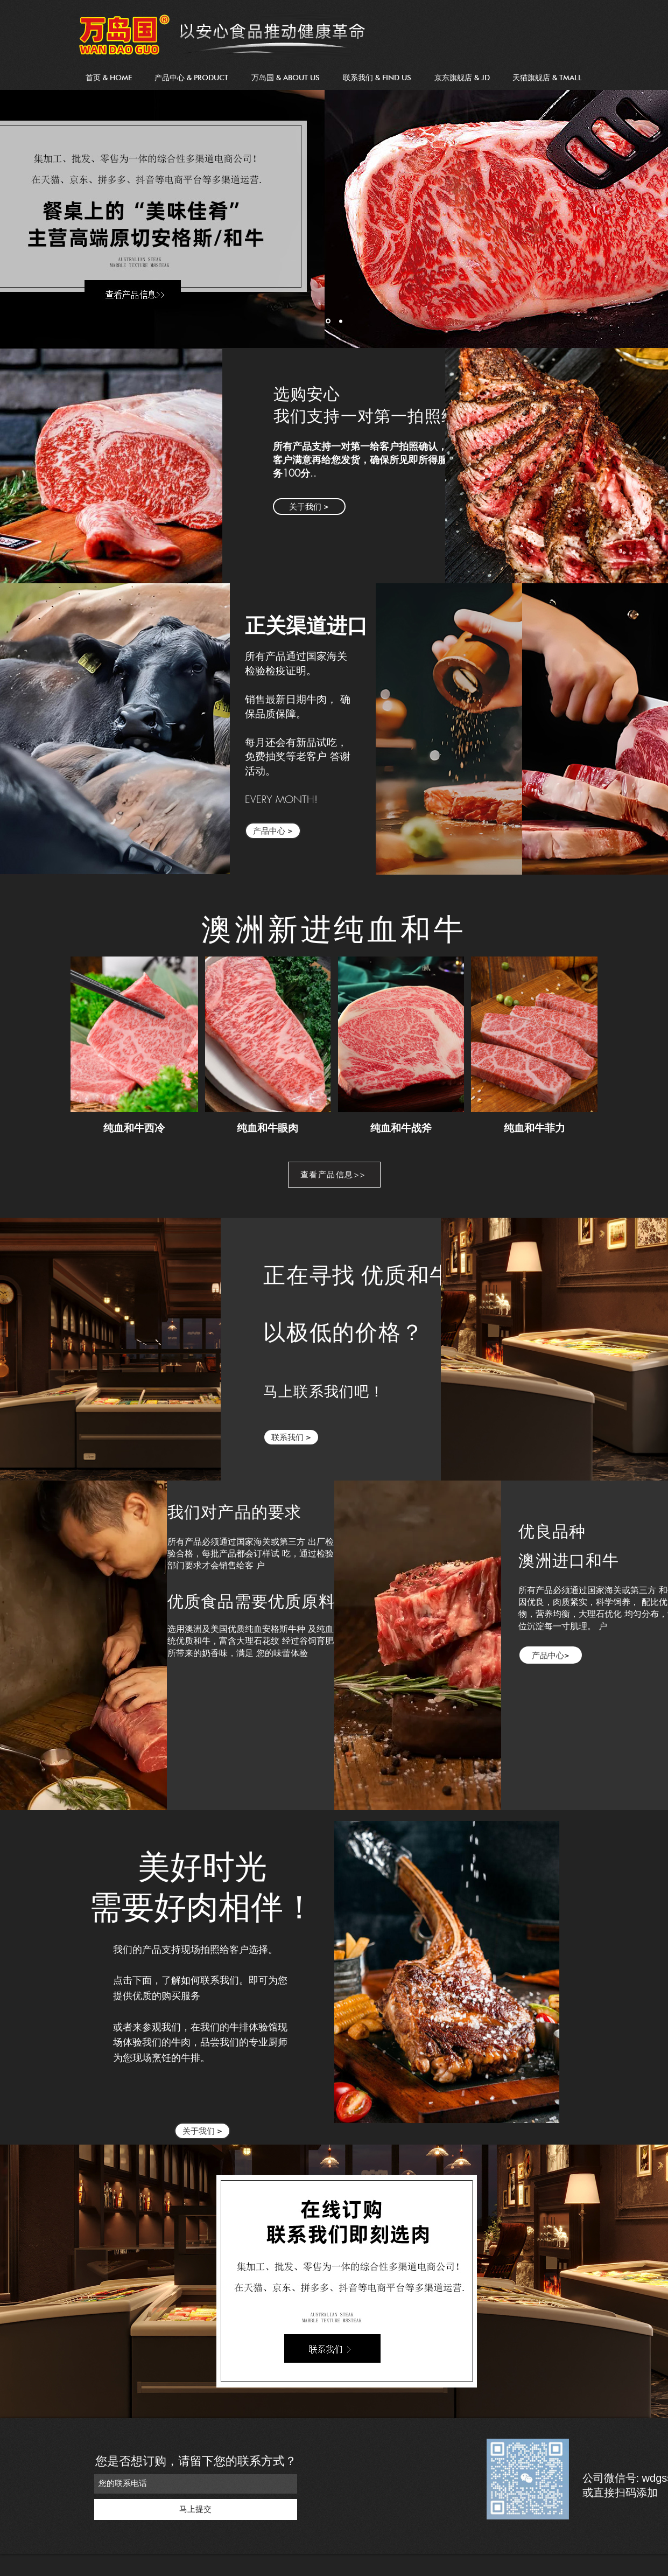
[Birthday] (340, 321)
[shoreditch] (328, 321)
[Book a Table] (334, 1175)
